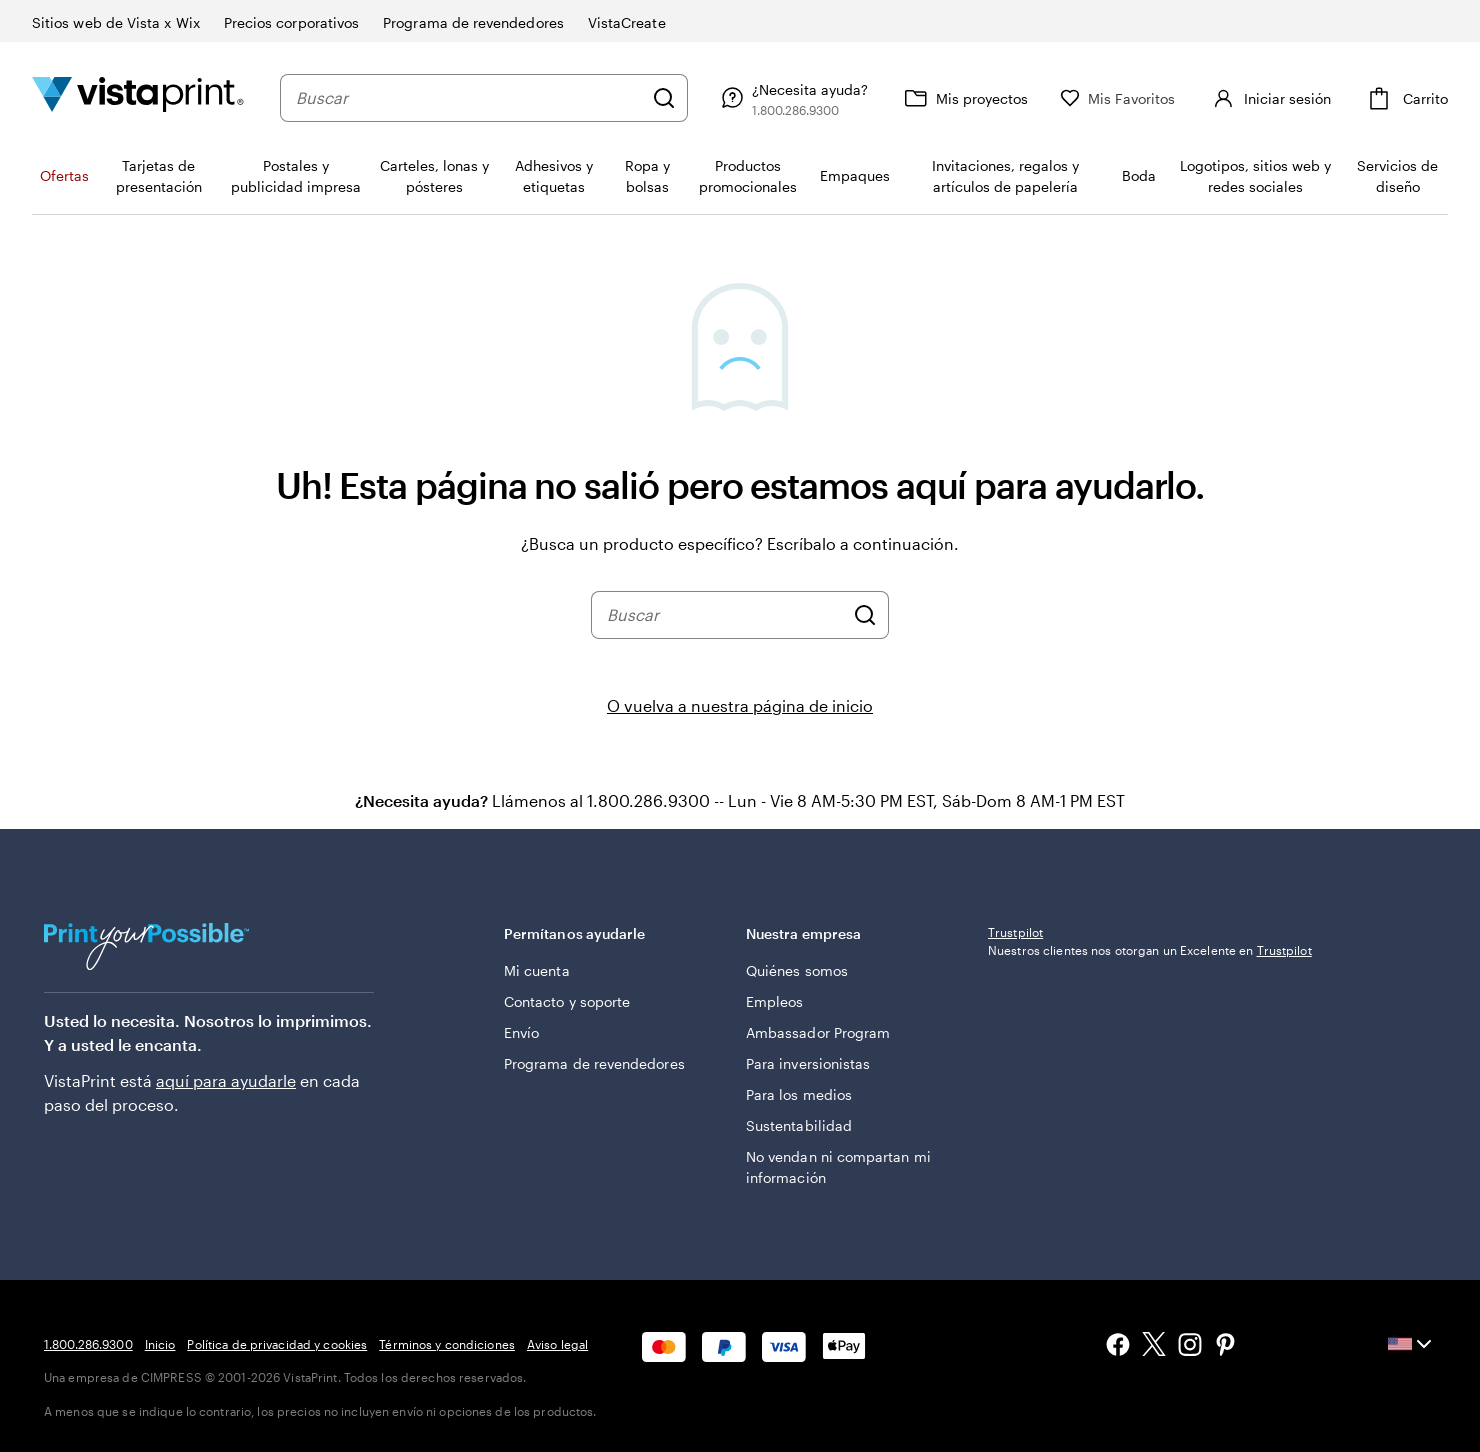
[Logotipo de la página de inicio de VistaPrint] (138, 97)
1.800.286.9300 (88, 1344)
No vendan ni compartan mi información (838, 1167)
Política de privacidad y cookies (277, 1344)
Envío (521, 1032)
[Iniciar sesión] (1269, 98)
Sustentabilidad (799, 1125)
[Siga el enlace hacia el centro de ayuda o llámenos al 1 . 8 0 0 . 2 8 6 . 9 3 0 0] (792, 98)
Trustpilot (1015, 932)
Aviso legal (557, 1344)
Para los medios (799, 1094)
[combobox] (469, 98)
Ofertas (64, 175)
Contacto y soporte (567, 1001)
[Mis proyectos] (964, 98)
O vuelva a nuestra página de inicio (740, 705)
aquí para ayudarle (226, 1080)
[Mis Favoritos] (1118, 98)
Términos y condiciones (447, 1344)
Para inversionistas (808, 1063)
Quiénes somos (797, 970)
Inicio (160, 1344)
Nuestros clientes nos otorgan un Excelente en (1150, 950)
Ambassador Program (818, 1032)
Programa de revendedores (594, 1063)
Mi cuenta (537, 970)
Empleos (775, 1001)
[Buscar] (664, 98)
